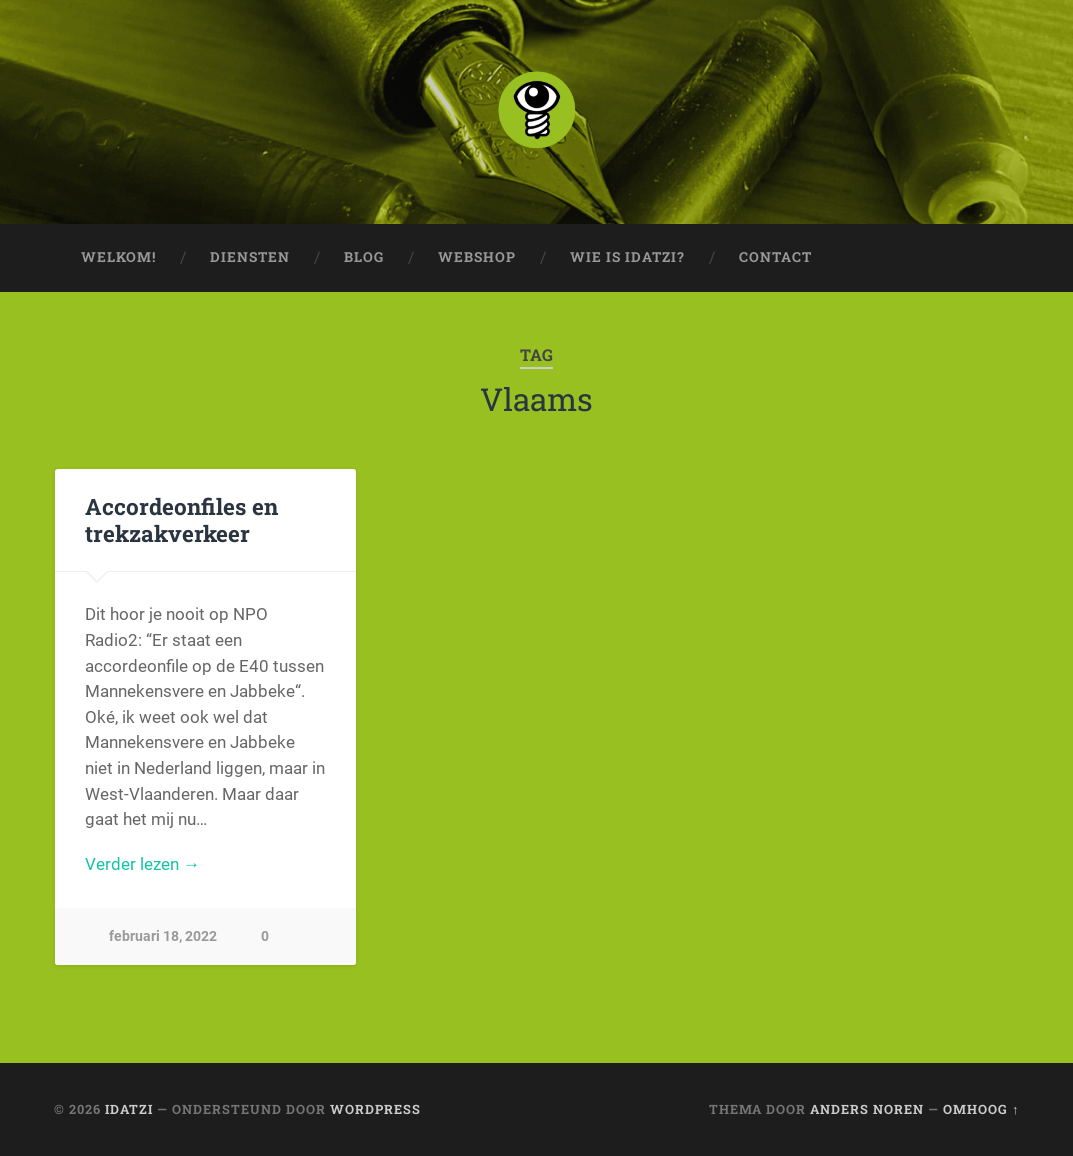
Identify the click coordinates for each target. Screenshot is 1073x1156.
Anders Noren (867, 1109)
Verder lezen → (142, 864)
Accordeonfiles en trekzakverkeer (181, 519)
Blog (364, 257)
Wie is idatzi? (627, 257)
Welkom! (118, 257)
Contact (775, 257)
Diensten (250, 257)
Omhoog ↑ (981, 1109)
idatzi (129, 1109)
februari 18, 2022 (163, 936)
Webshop (477, 257)
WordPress (375, 1109)
